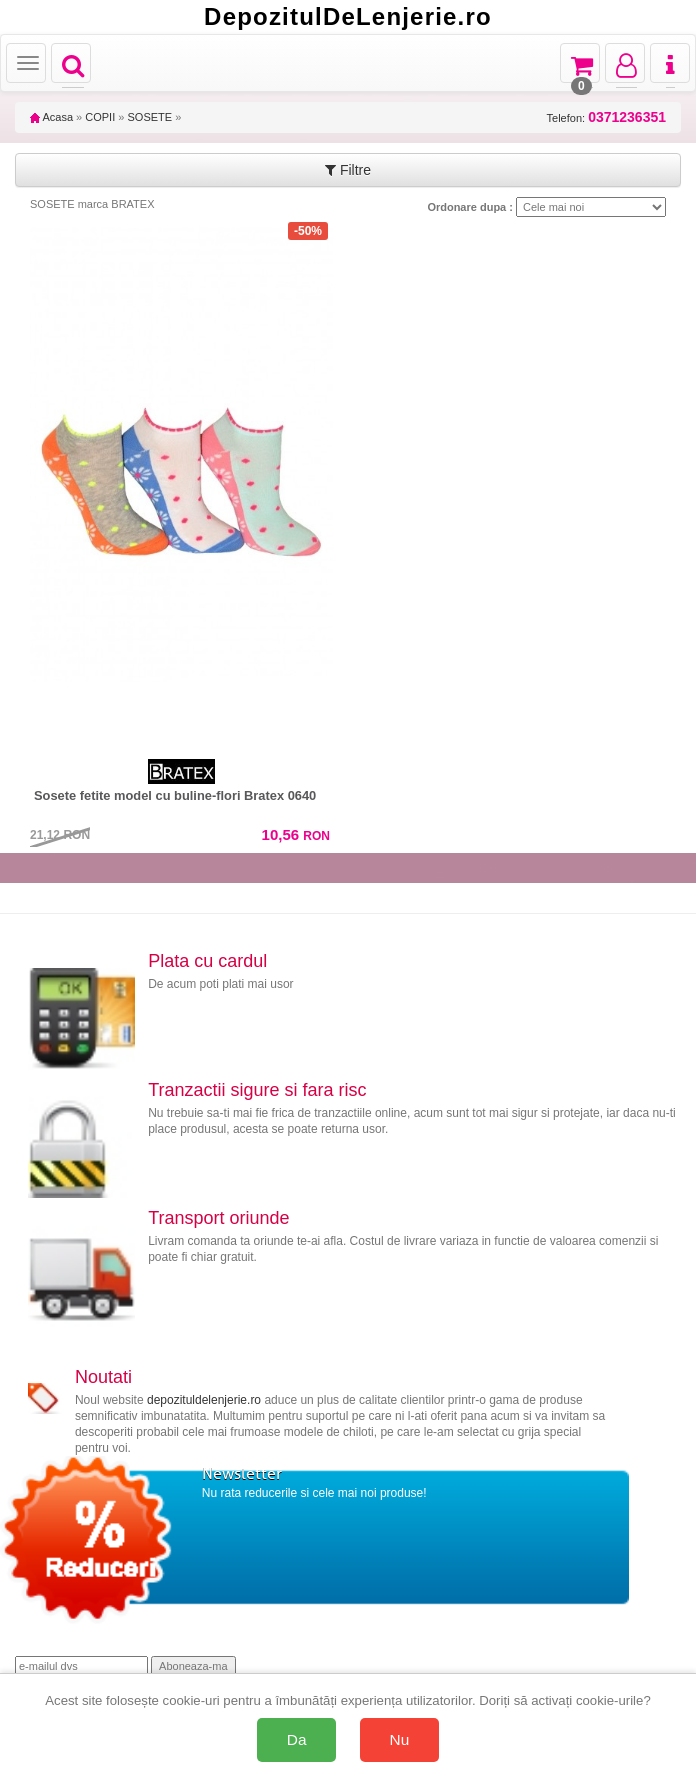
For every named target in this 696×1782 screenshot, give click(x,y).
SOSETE (149, 117)
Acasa (51, 117)
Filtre (348, 170)
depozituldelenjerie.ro (204, 1400)
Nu (400, 1739)
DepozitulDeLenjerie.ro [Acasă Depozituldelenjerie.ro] (348, 17)
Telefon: (606, 117)
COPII (100, 117)
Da (297, 1739)
